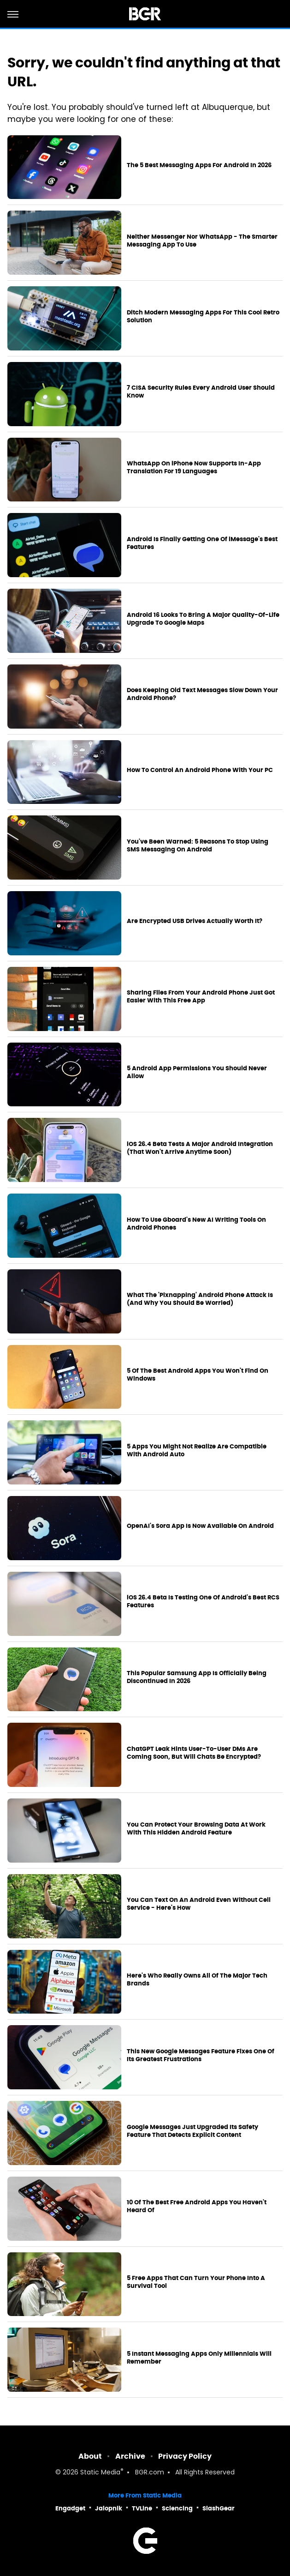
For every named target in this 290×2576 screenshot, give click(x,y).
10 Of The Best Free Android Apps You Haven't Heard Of (196, 2206)
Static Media (100, 2472)
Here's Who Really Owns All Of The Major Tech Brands (197, 1979)
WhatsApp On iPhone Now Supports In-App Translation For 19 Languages (194, 467)
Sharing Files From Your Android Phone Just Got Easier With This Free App (201, 996)
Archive (130, 2456)
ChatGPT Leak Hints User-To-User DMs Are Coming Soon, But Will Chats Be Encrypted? (194, 1753)
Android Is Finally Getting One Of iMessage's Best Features (202, 543)
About (90, 2456)
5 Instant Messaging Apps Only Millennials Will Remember (199, 2357)
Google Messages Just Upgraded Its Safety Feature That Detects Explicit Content (192, 2131)
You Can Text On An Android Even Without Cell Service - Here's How (199, 1904)
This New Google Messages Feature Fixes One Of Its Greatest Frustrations (200, 2055)
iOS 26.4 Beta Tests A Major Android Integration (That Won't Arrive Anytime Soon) (200, 1148)
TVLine (142, 2508)
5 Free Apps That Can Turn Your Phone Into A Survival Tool (196, 2282)
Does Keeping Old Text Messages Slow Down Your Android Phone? (202, 694)
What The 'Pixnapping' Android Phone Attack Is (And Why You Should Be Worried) (200, 1299)
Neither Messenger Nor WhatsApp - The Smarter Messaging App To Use (202, 240)
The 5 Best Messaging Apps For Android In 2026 (199, 165)
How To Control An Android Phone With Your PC (200, 770)
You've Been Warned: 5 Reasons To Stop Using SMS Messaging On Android (197, 845)
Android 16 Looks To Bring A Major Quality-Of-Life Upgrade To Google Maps (203, 619)
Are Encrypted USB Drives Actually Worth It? (194, 921)
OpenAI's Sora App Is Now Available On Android (200, 1526)
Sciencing (177, 2508)
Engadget (70, 2508)
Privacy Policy (185, 2456)
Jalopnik (108, 2508)
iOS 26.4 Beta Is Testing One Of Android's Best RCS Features (203, 1601)
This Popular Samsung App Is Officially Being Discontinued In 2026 (196, 1677)
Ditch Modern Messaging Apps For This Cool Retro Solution (203, 316)
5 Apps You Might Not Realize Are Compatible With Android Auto (196, 1450)
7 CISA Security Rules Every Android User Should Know (201, 391)
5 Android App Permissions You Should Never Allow (197, 1072)
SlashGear (218, 2508)
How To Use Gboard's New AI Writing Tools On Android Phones (196, 1223)
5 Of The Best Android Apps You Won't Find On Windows (197, 1374)
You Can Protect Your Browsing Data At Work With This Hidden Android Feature (196, 1828)
